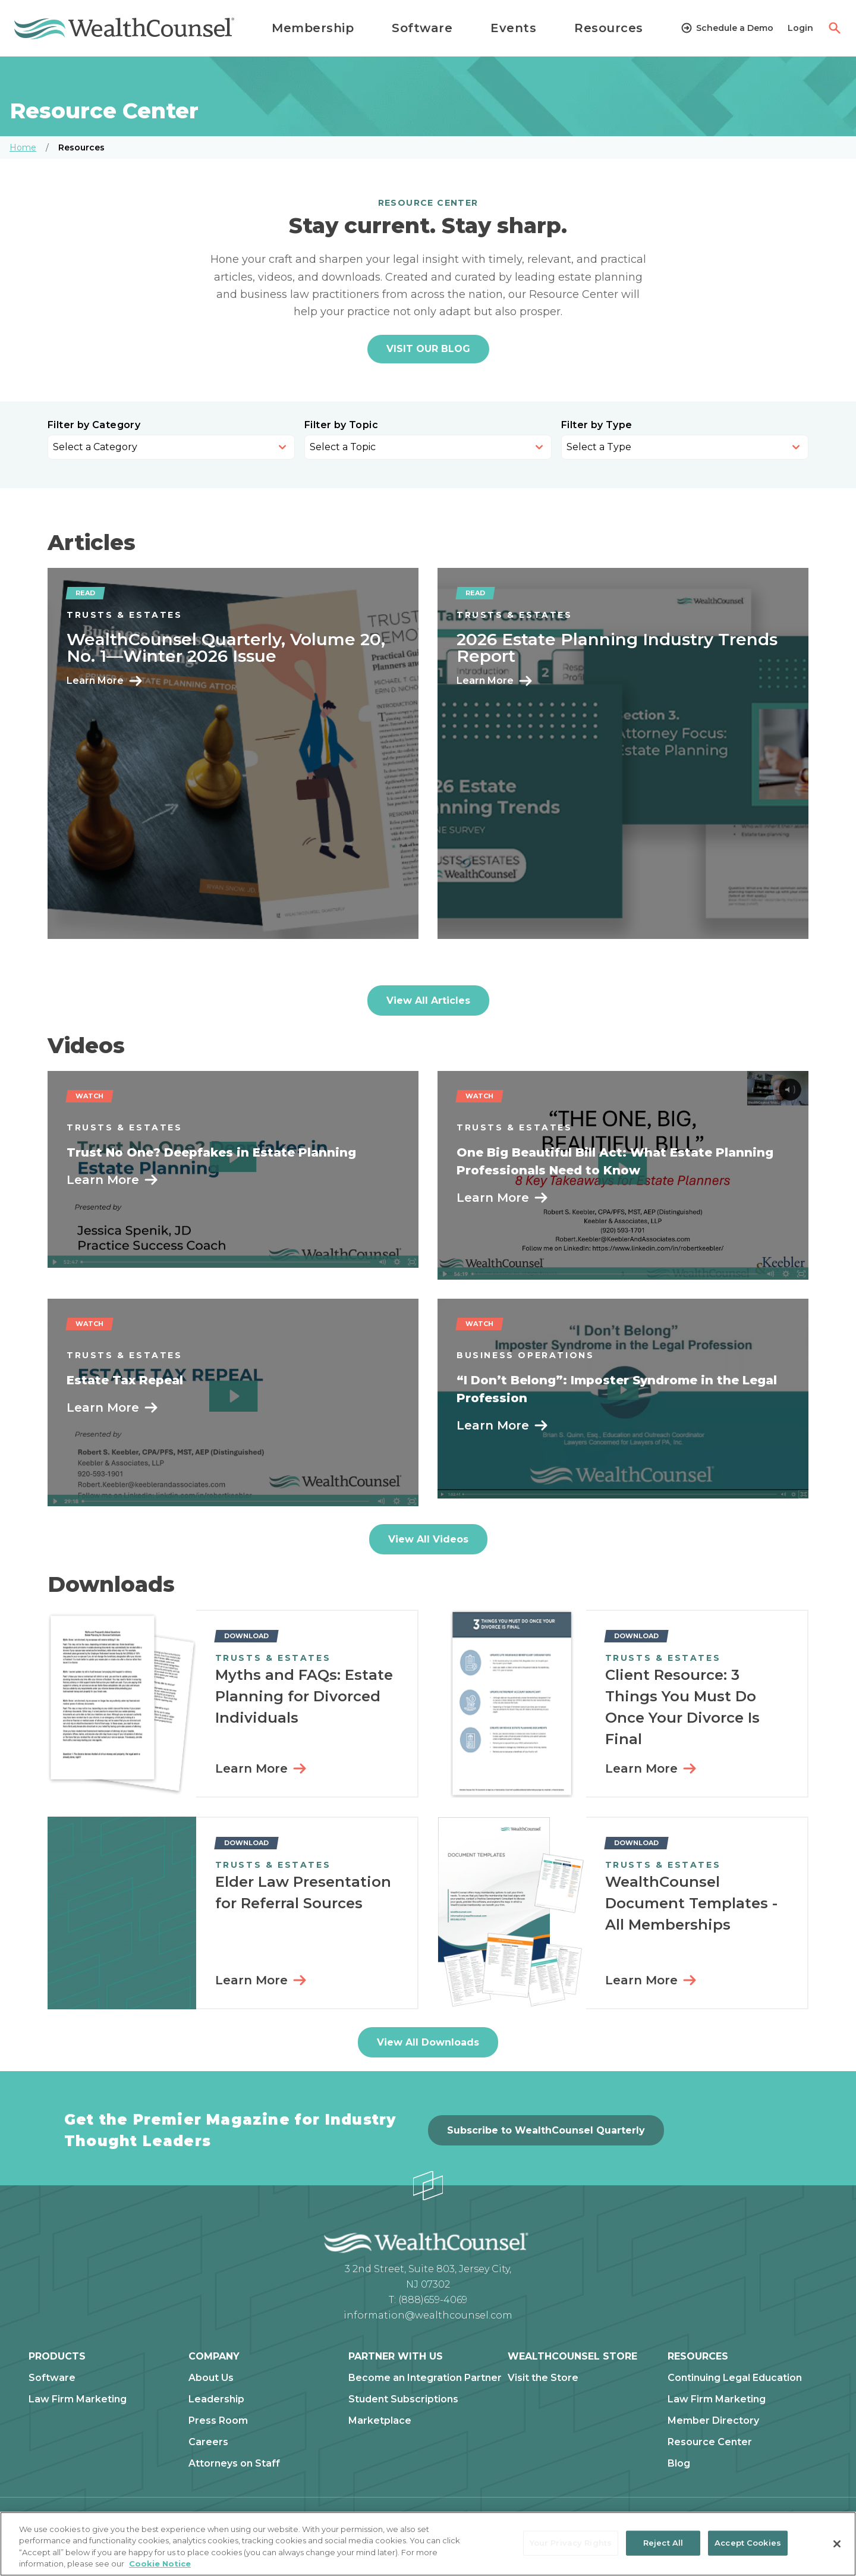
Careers (208, 2442)
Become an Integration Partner (425, 2378)
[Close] (837, 2544)
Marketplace (379, 2421)
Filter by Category (94, 425)
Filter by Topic (341, 425)
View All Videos (428, 1539)
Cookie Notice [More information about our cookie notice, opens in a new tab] (160, 2563)
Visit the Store (543, 2378)
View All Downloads (428, 2042)
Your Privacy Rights (571, 2542)
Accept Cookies (748, 2542)
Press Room (218, 2421)
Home (23, 147)
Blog (679, 2463)
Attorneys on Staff (234, 2463)
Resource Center (710, 2442)
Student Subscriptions (403, 2399)
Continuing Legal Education (735, 2378)
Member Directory (713, 2421)
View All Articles (428, 1000)
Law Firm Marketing (78, 2399)
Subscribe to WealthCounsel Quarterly (546, 2130)
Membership (313, 28)
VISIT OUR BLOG (428, 348)
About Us (211, 2378)
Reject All (663, 2542)
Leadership (216, 2399)
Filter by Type (596, 425)
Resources (608, 28)
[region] (428, 2544)
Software (422, 28)
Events (513, 28)
